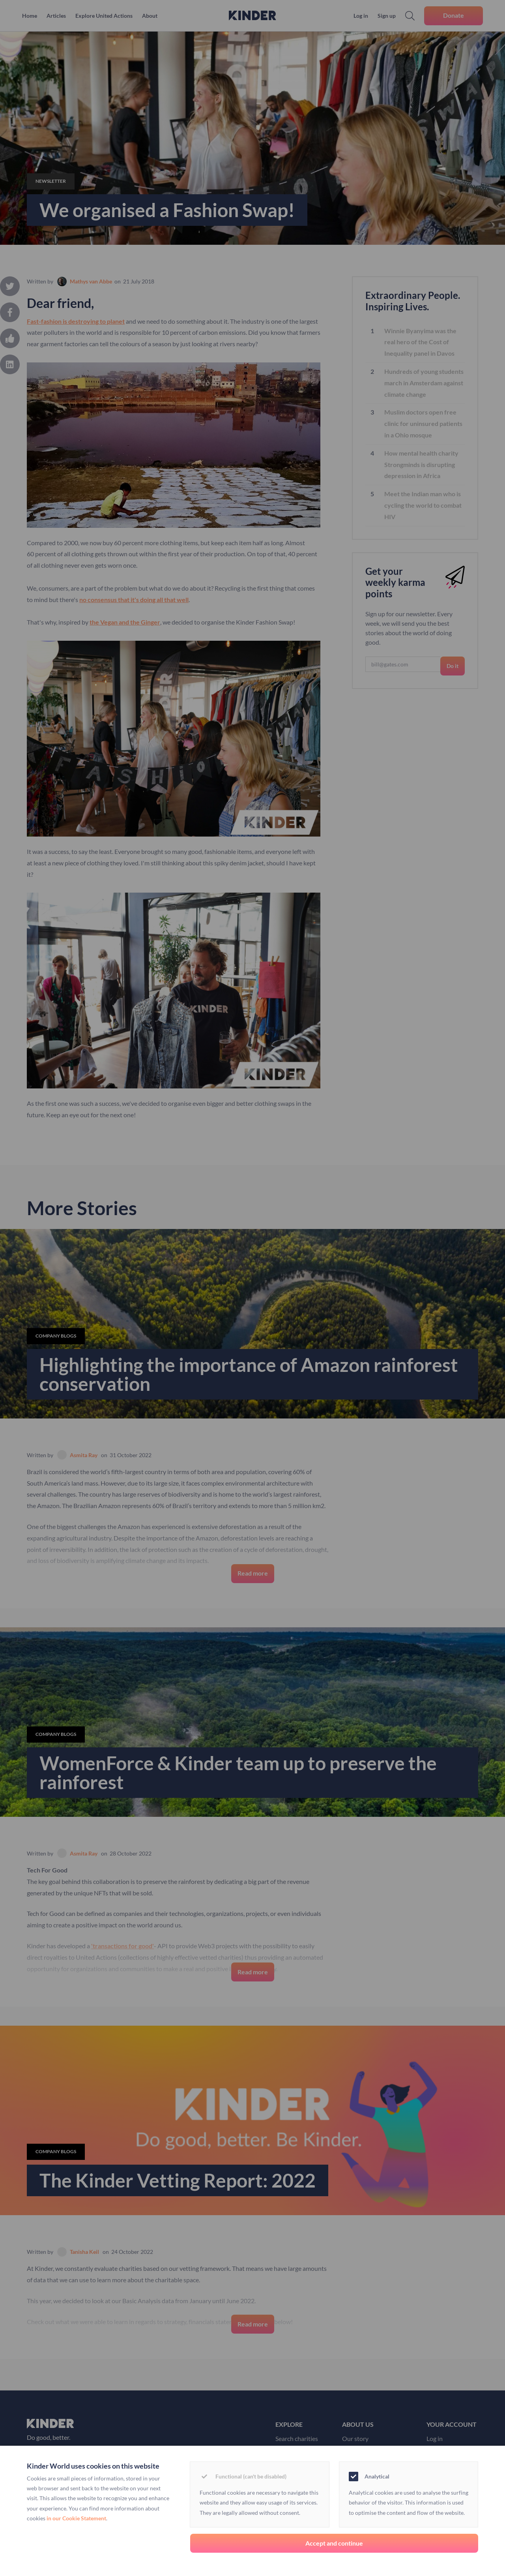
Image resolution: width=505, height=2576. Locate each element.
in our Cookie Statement (76, 2518)
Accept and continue (334, 2543)
